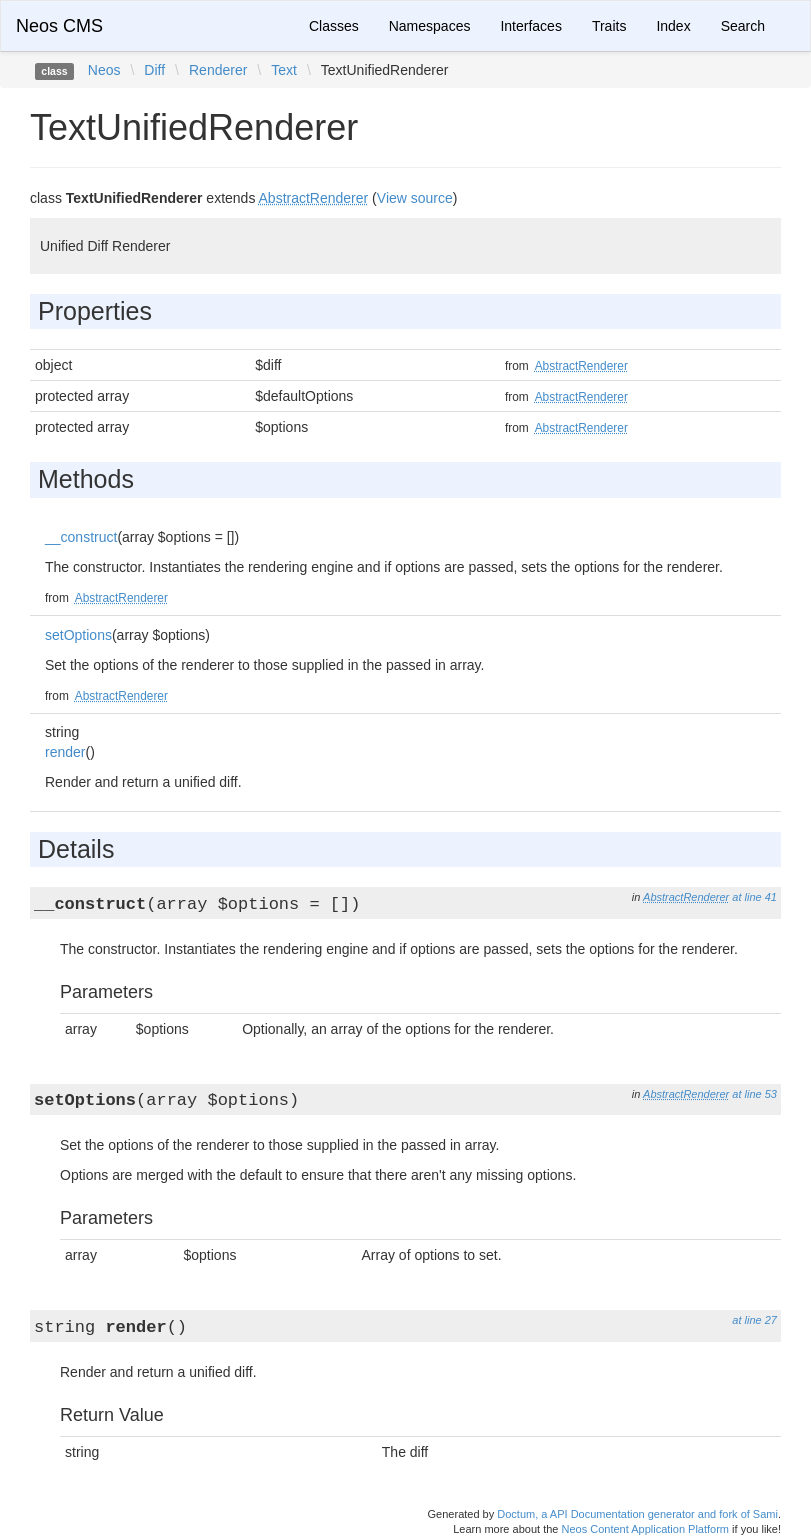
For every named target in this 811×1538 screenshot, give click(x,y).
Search (743, 26)
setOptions (78, 635)
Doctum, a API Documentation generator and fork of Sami (637, 1514)
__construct (81, 537)
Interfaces (530, 26)
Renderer (218, 70)
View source (415, 198)
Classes (334, 26)
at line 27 (754, 1320)
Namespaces (430, 26)
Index (673, 26)
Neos (104, 70)
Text (284, 70)
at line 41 (754, 897)
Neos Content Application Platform (645, 1529)
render (65, 752)
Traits (609, 26)
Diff (154, 70)
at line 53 (754, 1094)
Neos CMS (59, 26)
